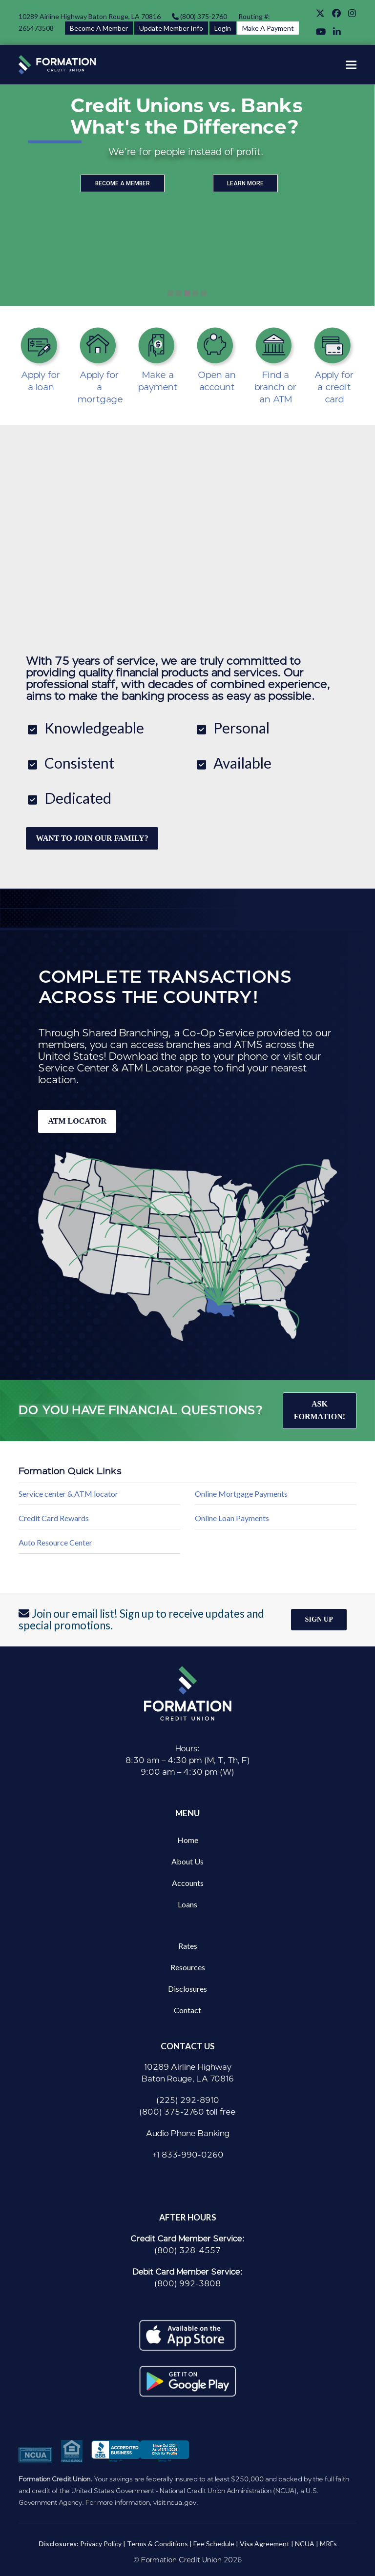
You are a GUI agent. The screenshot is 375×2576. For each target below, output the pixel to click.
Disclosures (187, 1988)
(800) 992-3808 (187, 2283)
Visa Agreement (265, 2543)
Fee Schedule (213, 2543)
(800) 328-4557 (187, 2250)
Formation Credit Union (181, 2560)
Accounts (188, 1882)
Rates (187, 1945)
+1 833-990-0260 (188, 2155)
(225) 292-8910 (187, 2100)
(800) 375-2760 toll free (187, 2112)
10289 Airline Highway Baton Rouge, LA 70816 (90, 16)
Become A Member (99, 28)
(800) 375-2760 (203, 16)
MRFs (328, 2543)
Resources (187, 1967)
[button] (351, 64)
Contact (187, 2010)
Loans (187, 1904)
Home (187, 1839)
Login (222, 28)
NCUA (304, 2543)
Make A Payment (268, 28)
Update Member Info (171, 28)
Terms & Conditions (157, 2543)
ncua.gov (181, 2502)
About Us (187, 1861)
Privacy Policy (101, 2543)
